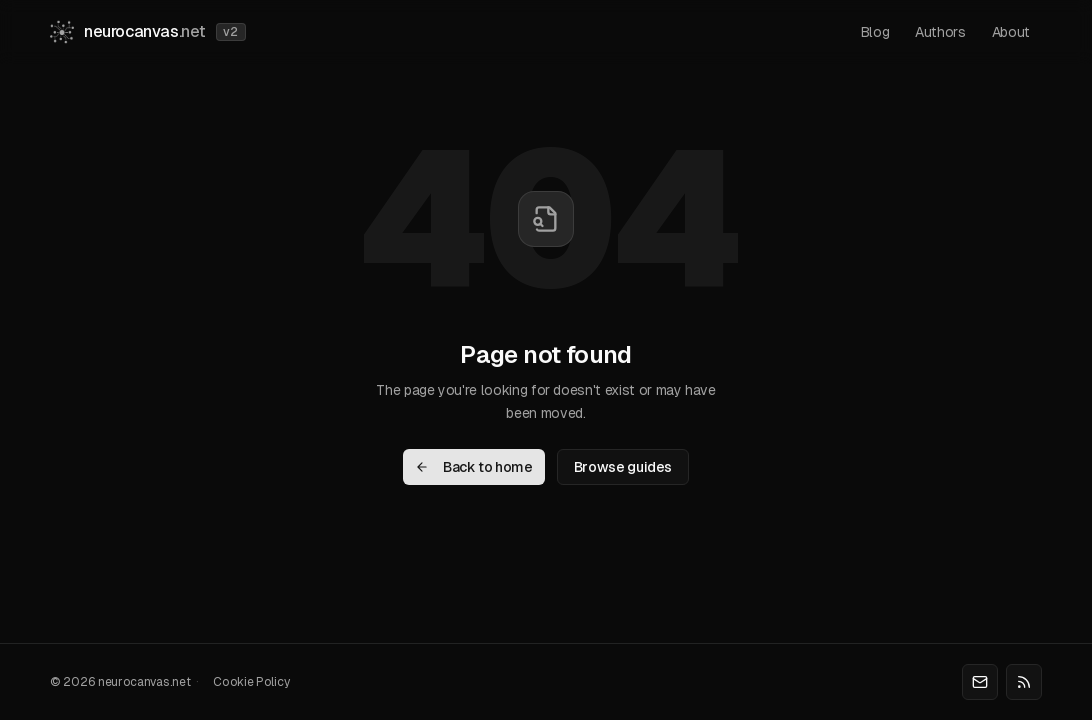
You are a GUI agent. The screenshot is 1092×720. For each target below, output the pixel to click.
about (1011, 32)
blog (875, 32)
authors (940, 32)
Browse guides (623, 467)
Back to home (474, 467)
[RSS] (1024, 682)
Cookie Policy (251, 682)
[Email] (980, 682)
